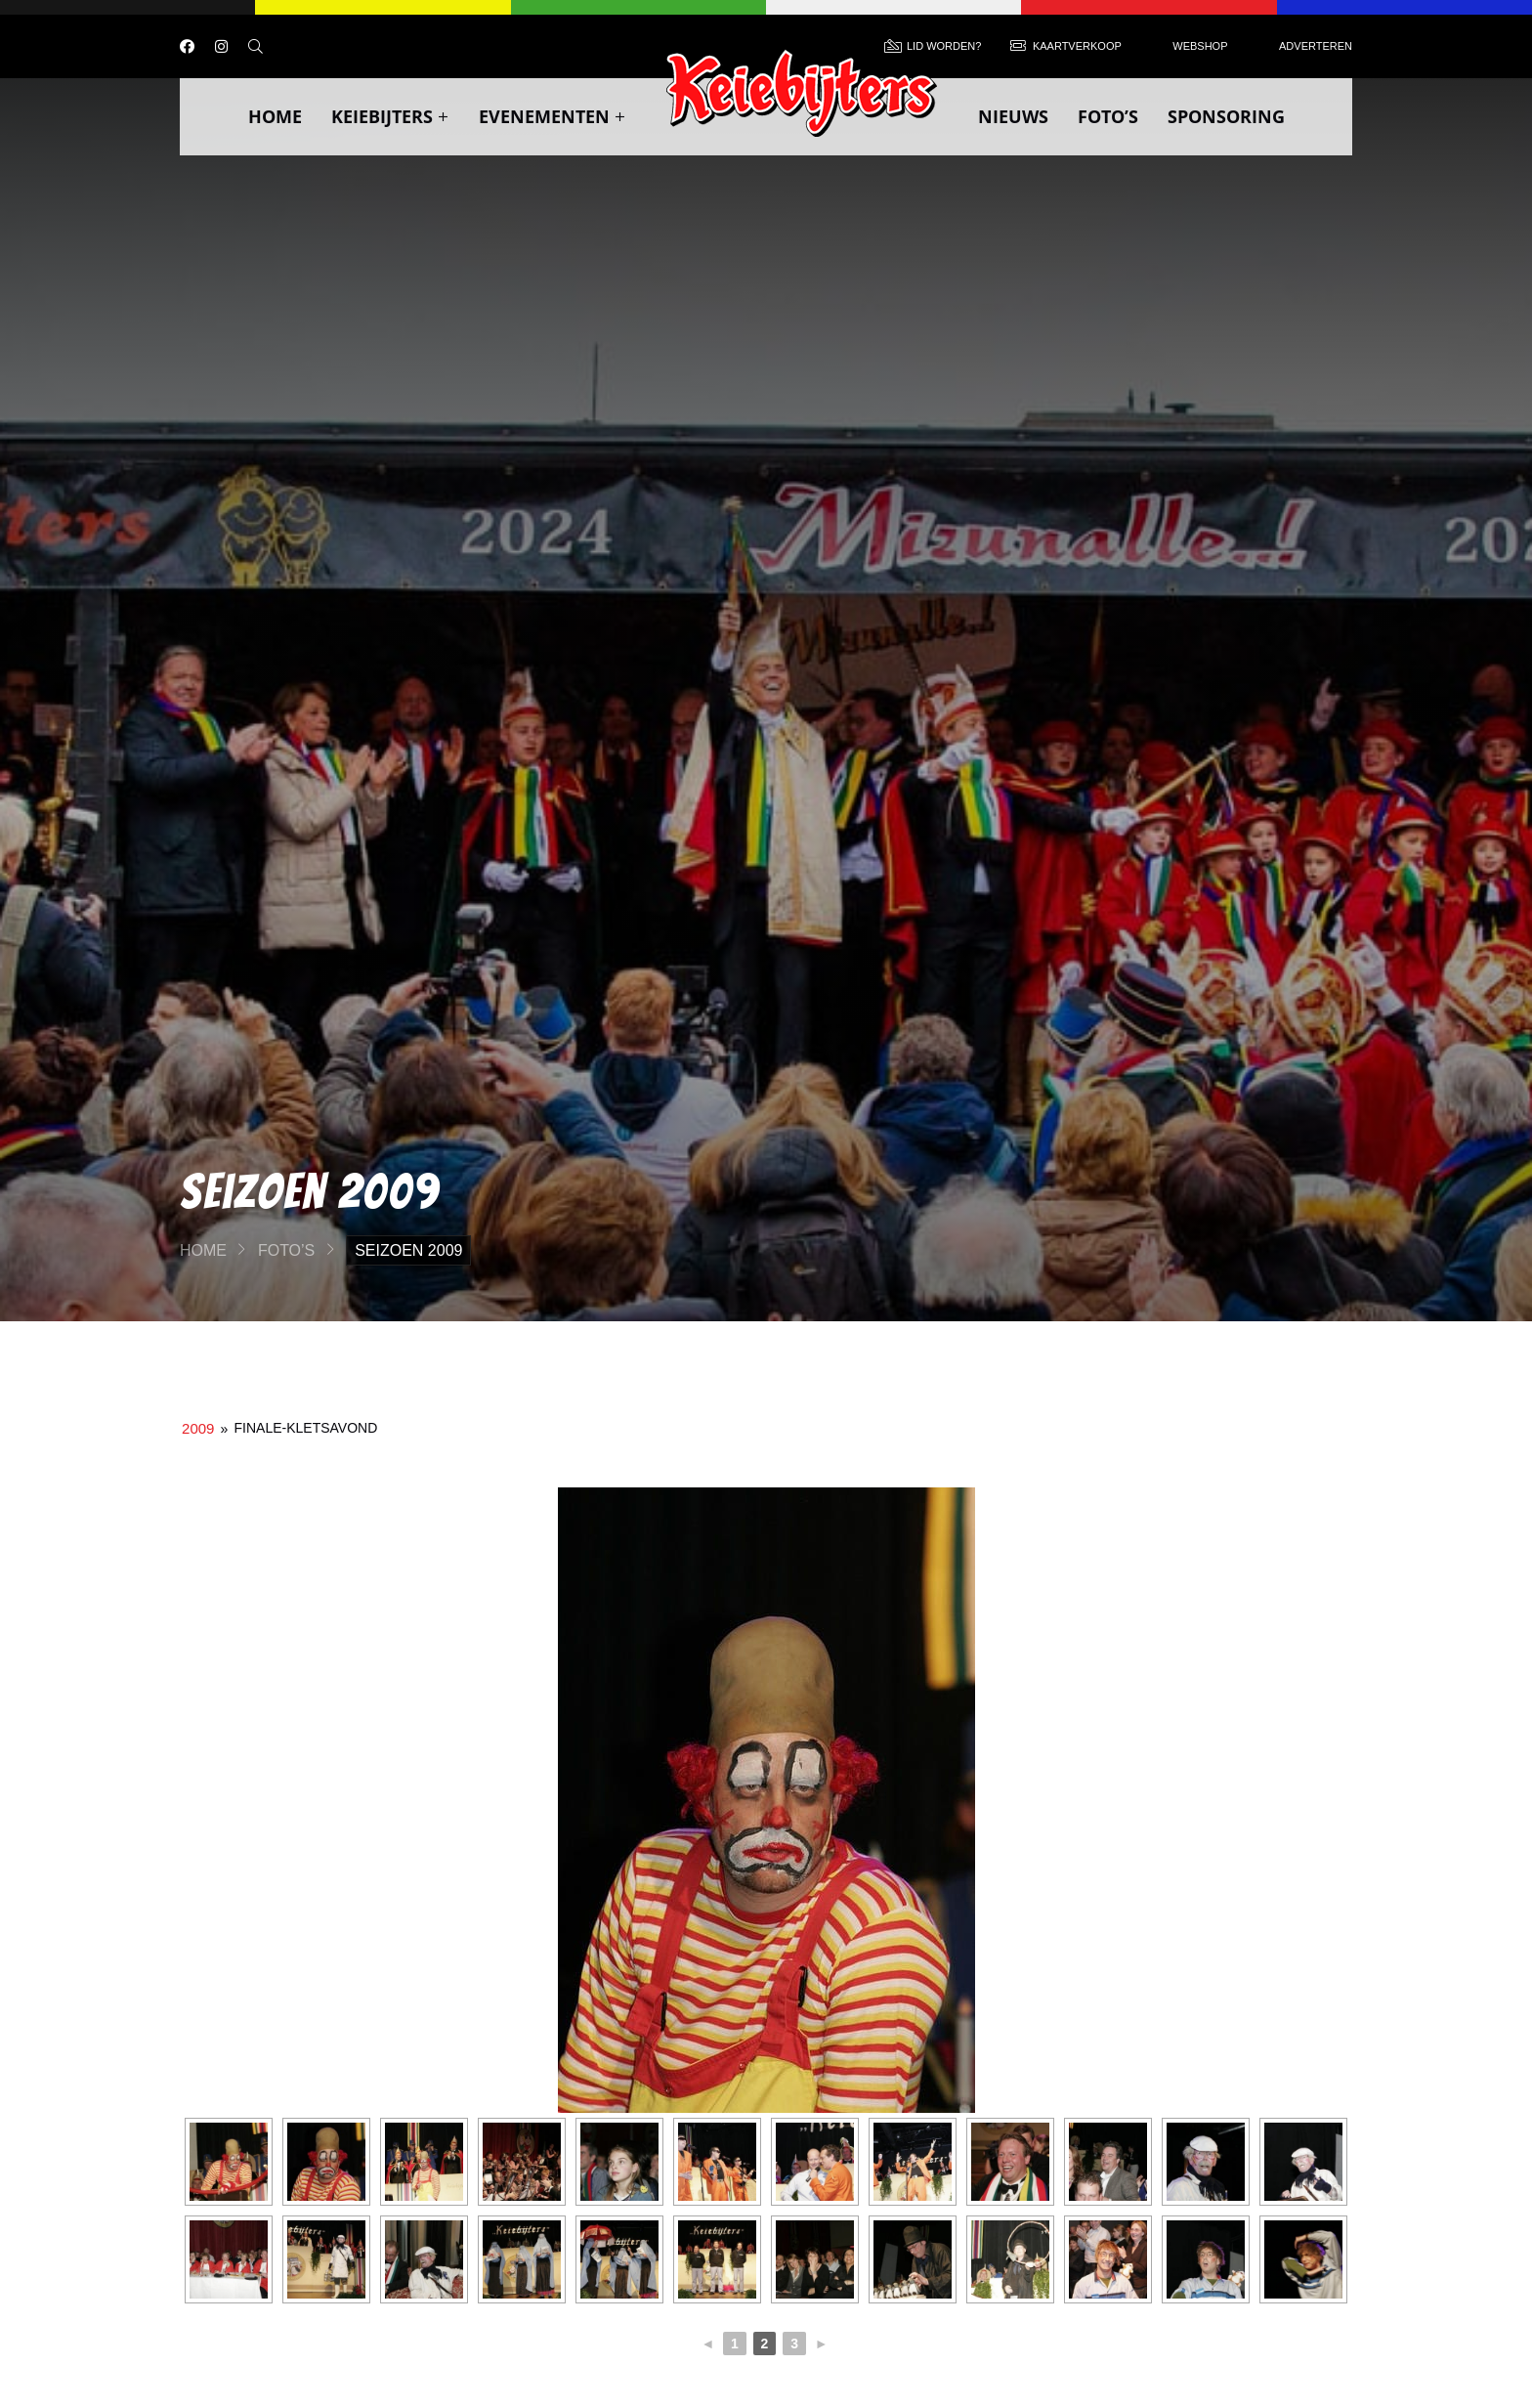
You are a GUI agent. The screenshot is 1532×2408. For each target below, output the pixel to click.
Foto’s (1108, 116)
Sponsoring (1226, 116)
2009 (198, 1428)
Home (275, 116)
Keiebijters (390, 116)
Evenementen (552, 116)
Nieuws (1013, 116)
